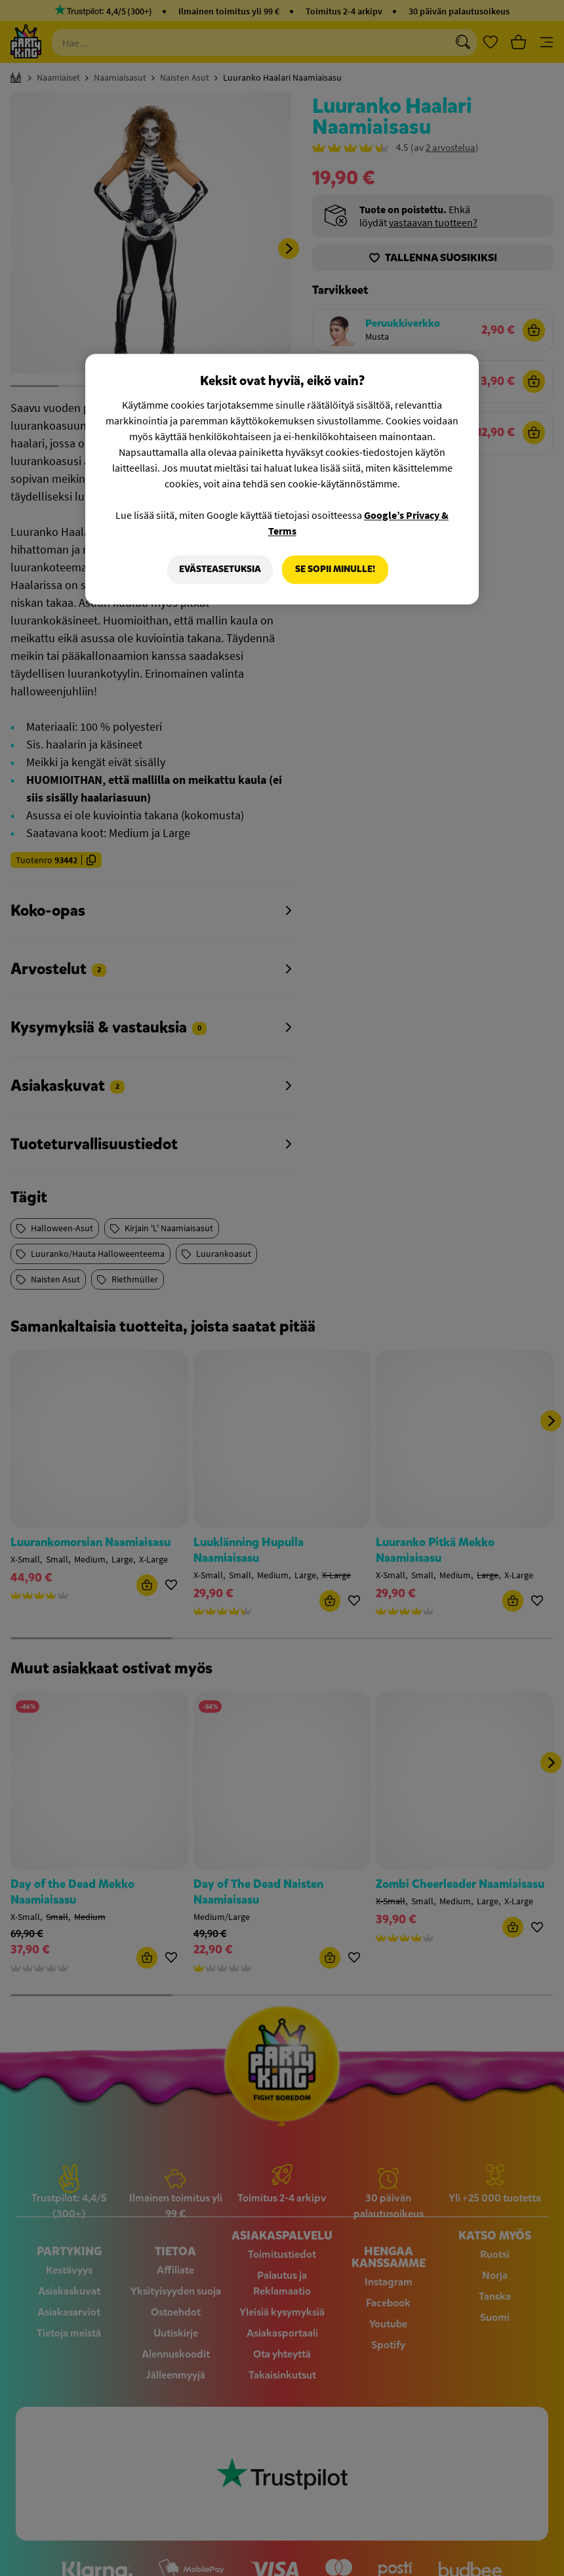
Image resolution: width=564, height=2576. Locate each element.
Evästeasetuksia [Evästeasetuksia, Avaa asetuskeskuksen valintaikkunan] (220, 569)
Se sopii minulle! (335, 569)
